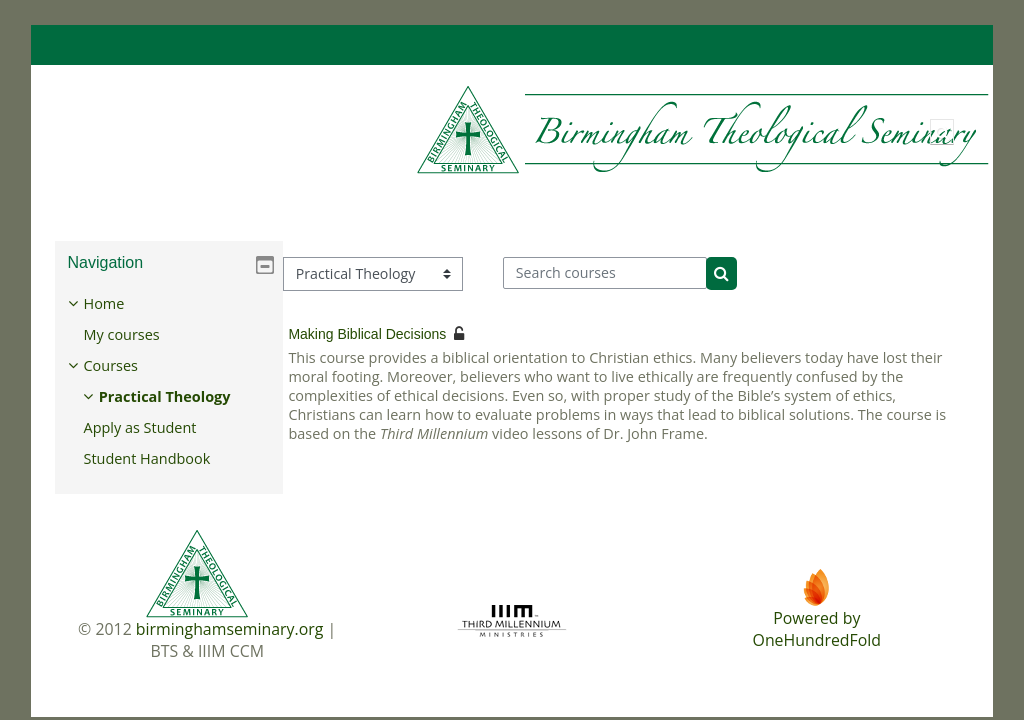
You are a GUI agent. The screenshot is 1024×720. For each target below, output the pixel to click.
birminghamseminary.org (230, 629)
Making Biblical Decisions (367, 334)
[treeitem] (168, 381)
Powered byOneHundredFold (817, 629)
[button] (942, 132)
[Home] (524, 130)
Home (118, 303)
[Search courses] (605, 273)
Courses (125, 365)
